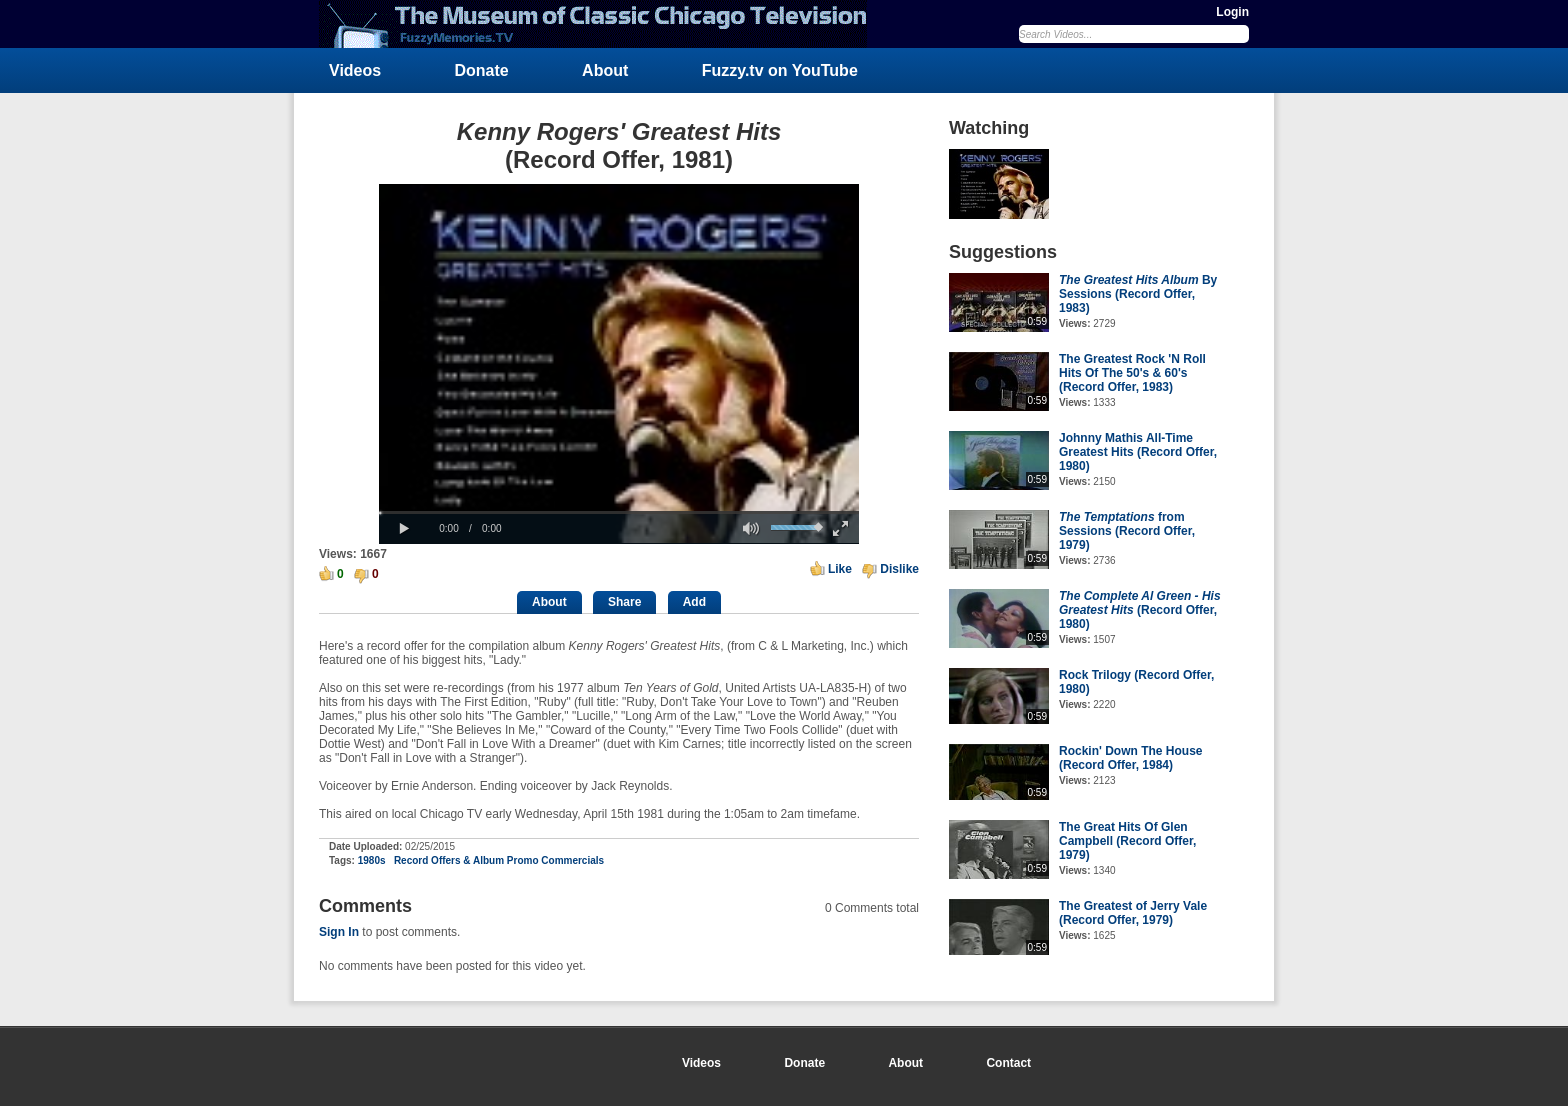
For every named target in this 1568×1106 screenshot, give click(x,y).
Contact (1008, 1063)
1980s (372, 860)
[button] (404, 529)
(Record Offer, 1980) (1140, 610)
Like (840, 569)
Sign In (339, 932)
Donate (482, 70)
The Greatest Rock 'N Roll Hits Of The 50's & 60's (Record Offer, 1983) (1132, 373)
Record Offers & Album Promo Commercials (499, 860)
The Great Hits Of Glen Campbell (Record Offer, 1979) (1127, 841)
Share (624, 602)
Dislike (899, 569)
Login (1232, 12)
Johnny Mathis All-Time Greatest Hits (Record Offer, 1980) (1138, 452)
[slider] (619, 512)
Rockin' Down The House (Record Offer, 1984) (1131, 758)
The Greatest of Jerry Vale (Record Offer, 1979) (1133, 913)
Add (694, 602)
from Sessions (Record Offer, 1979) (1127, 531)
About (605, 70)
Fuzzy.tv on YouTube (780, 70)
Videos (355, 70)
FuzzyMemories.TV (601, 24)
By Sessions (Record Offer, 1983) (1138, 294)
